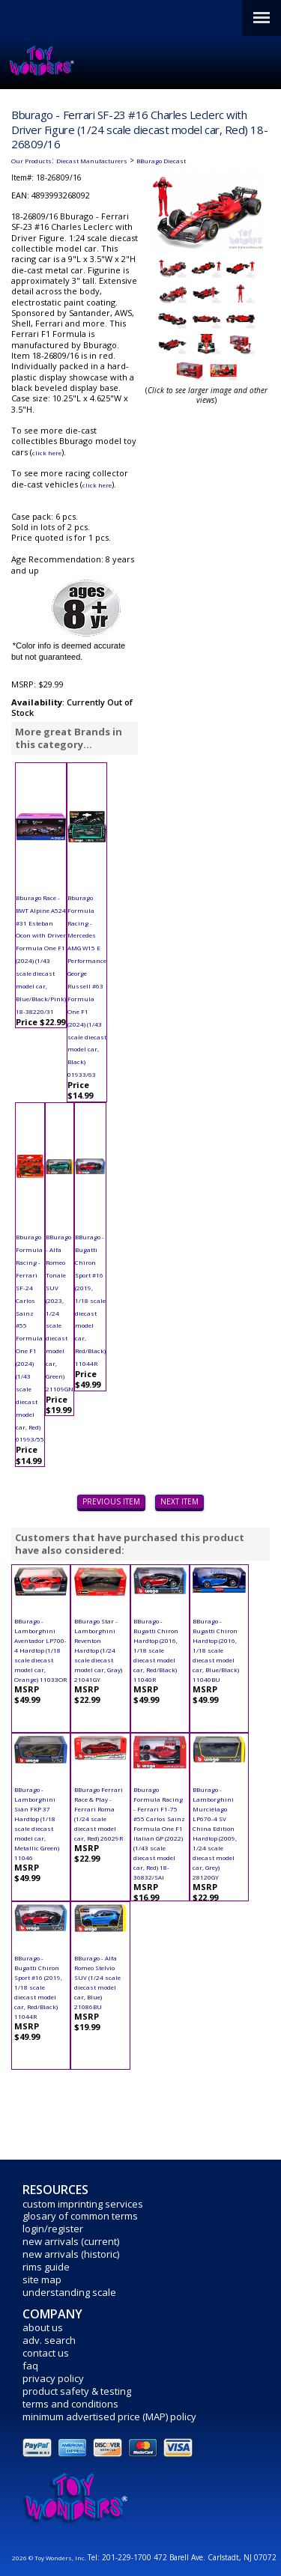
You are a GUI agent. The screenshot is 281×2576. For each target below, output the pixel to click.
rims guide (46, 2266)
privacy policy (53, 2378)
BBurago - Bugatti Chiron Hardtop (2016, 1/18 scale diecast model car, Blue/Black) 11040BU (216, 1650)
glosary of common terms (80, 2216)
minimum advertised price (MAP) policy (109, 2416)
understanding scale (69, 2292)
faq (30, 2365)
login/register (52, 2228)
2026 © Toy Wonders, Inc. (50, 2558)
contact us (45, 2353)
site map (41, 2279)
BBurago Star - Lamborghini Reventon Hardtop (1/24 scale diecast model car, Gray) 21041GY (98, 1650)
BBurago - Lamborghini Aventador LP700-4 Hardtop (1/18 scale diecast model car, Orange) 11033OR (40, 1650)
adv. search (49, 2340)
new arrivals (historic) (70, 2254)
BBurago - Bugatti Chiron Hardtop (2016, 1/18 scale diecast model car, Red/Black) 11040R (155, 1650)
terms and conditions (70, 2404)
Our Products (31, 161)
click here (46, 453)
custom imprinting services (82, 2204)
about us (42, 2327)
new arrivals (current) (70, 2241)
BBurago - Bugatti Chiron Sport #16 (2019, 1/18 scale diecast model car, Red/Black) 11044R (90, 1300)
